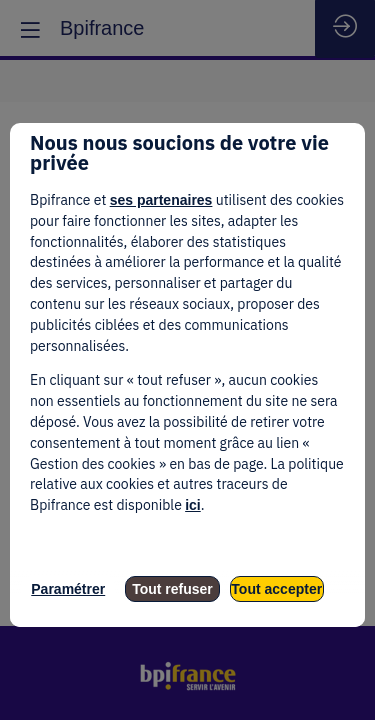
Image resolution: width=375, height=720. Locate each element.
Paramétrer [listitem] (68, 589)
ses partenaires (161, 200)
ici (193, 505)
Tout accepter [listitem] (276, 589)
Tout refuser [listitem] (172, 589)
